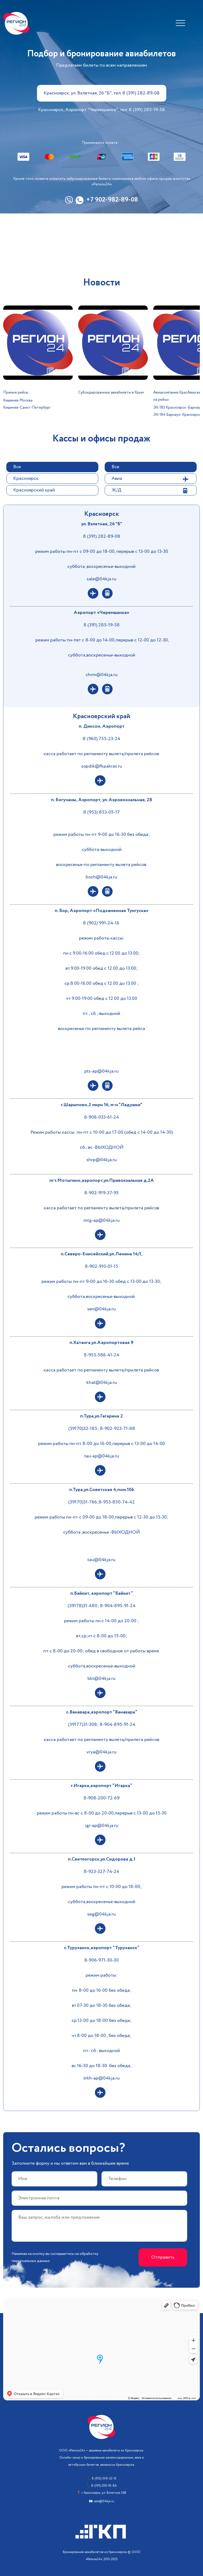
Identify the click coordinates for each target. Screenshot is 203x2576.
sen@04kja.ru (101, 1309)
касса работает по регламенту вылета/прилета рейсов (101, 1208)
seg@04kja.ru (101, 1914)
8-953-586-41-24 (101, 1355)
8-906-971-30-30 (101, 1960)
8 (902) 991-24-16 (101, 923)
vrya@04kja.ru (101, 1752)
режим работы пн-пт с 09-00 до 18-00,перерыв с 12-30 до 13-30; (101, 1517)
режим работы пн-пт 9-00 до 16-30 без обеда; (101, 834)
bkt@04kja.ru (101, 1678)
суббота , (77, 566)
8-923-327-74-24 (101, 1871)
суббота (72, 1532)
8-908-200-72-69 (101, 1798)
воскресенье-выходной (111, 566)
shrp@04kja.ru (101, 1159)
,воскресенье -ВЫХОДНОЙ (110, 1532)
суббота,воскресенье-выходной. (101, 1296)
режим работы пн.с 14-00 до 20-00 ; (101, 1620)
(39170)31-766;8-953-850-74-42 (101, 1502)
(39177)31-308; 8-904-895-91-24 (101, 1724)
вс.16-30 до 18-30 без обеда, (101, 2065)
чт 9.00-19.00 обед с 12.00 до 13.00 (101, 998)
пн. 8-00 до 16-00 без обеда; (101, 1990)
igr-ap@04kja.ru (101, 1825)
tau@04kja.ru (101, 1559)
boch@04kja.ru (101, 877)
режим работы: (101, 1975)
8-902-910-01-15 (101, 1266)
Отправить (162, 2257)
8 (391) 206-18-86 (104, 2485)
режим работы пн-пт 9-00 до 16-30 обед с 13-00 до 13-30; (101, 1281)
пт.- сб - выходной (101, 2050)
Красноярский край (34, 490)
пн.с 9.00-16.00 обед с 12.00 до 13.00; (101, 953)
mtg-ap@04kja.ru (102, 1220)
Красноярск (26, 478)
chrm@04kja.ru (102, 674)
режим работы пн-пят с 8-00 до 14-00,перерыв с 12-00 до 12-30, (102, 640)
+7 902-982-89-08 (112, 200)
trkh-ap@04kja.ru (102, 2078)
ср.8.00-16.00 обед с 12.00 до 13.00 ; (101, 983)
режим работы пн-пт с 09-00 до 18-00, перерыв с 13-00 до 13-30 (101, 551)
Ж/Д (116, 490)
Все (17, 466)
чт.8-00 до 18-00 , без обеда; (101, 2035)
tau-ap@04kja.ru (101, 1456)
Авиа (117, 478)
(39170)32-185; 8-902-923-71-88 (101, 1428)
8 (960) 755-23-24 (101, 738)
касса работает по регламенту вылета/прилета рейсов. (102, 753)
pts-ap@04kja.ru (101, 1071)
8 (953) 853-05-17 (101, 812)
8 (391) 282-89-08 (101, 536)
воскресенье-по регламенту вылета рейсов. (101, 864)
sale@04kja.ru (101, 579)
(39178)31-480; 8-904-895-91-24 (102, 1605)
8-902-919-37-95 (101, 1192)
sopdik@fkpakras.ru (101, 766)
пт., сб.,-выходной (101, 1013)
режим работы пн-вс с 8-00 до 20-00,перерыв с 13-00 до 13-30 (102, 1813)
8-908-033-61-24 (101, 1117)
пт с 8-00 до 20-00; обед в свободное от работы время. (101, 1651)
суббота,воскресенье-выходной (101, 655)
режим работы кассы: (101, 938)
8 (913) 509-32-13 (104, 2478)
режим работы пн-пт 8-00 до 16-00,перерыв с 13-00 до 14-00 (101, 1443)
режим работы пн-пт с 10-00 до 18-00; (102, 1886)
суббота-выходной (102, 849)
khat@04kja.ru (101, 1382)
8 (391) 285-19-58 (102, 625)
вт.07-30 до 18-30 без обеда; (101, 2005)
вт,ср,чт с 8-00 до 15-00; (101, 1636)
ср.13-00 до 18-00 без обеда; (102, 2020)
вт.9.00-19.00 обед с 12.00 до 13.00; (102, 968)
